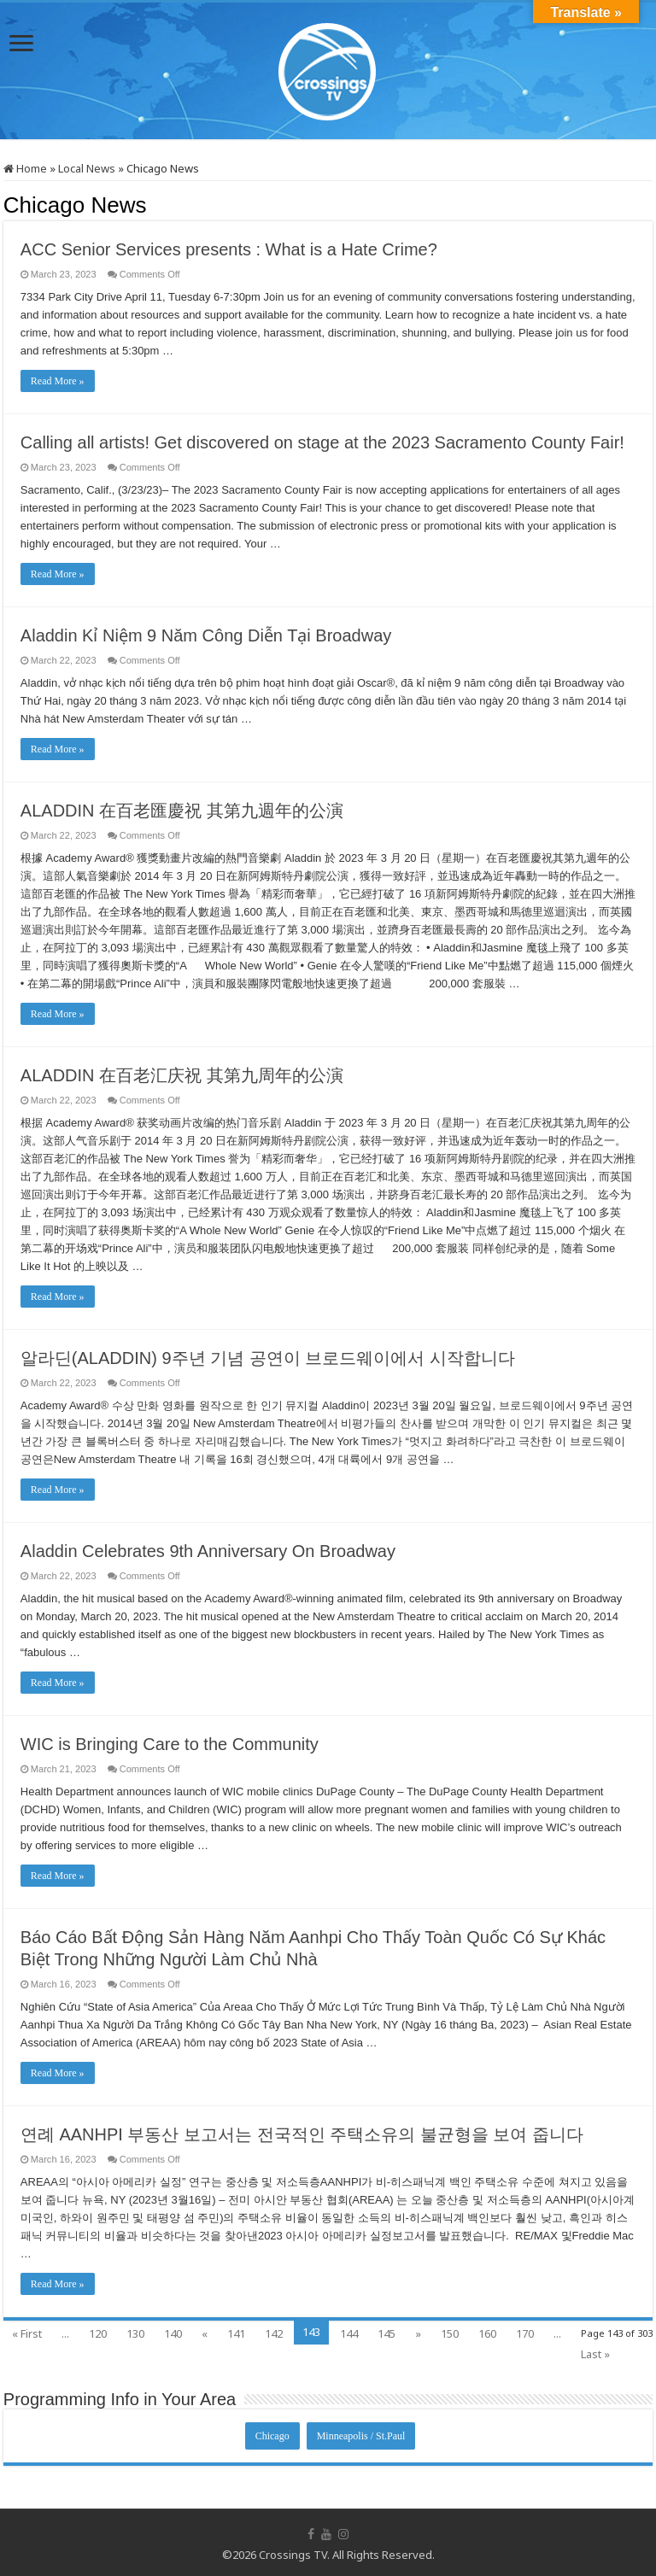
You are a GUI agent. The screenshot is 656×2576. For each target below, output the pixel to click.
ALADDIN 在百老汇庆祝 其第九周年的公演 (181, 1075)
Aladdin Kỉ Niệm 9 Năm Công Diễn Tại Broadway (205, 635)
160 (487, 2333)
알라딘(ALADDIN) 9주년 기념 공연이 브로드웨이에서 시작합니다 (267, 1358)
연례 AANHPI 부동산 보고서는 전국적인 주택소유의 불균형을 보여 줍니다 (301, 2134)
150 (450, 2333)
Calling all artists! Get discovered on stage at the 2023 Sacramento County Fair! (322, 442)
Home (25, 168)
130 (135, 2333)
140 (173, 2333)
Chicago (272, 2436)
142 (274, 2333)
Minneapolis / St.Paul (361, 2436)
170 (525, 2333)
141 (236, 2333)
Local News (86, 168)
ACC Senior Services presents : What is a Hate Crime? (228, 249)
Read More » (58, 381)
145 (386, 2333)
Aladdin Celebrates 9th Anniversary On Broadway (207, 1551)
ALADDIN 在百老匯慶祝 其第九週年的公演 (181, 810)
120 (98, 2333)
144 (349, 2333)
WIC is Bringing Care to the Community (169, 1744)
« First (27, 2333)
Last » (595, 2354)
